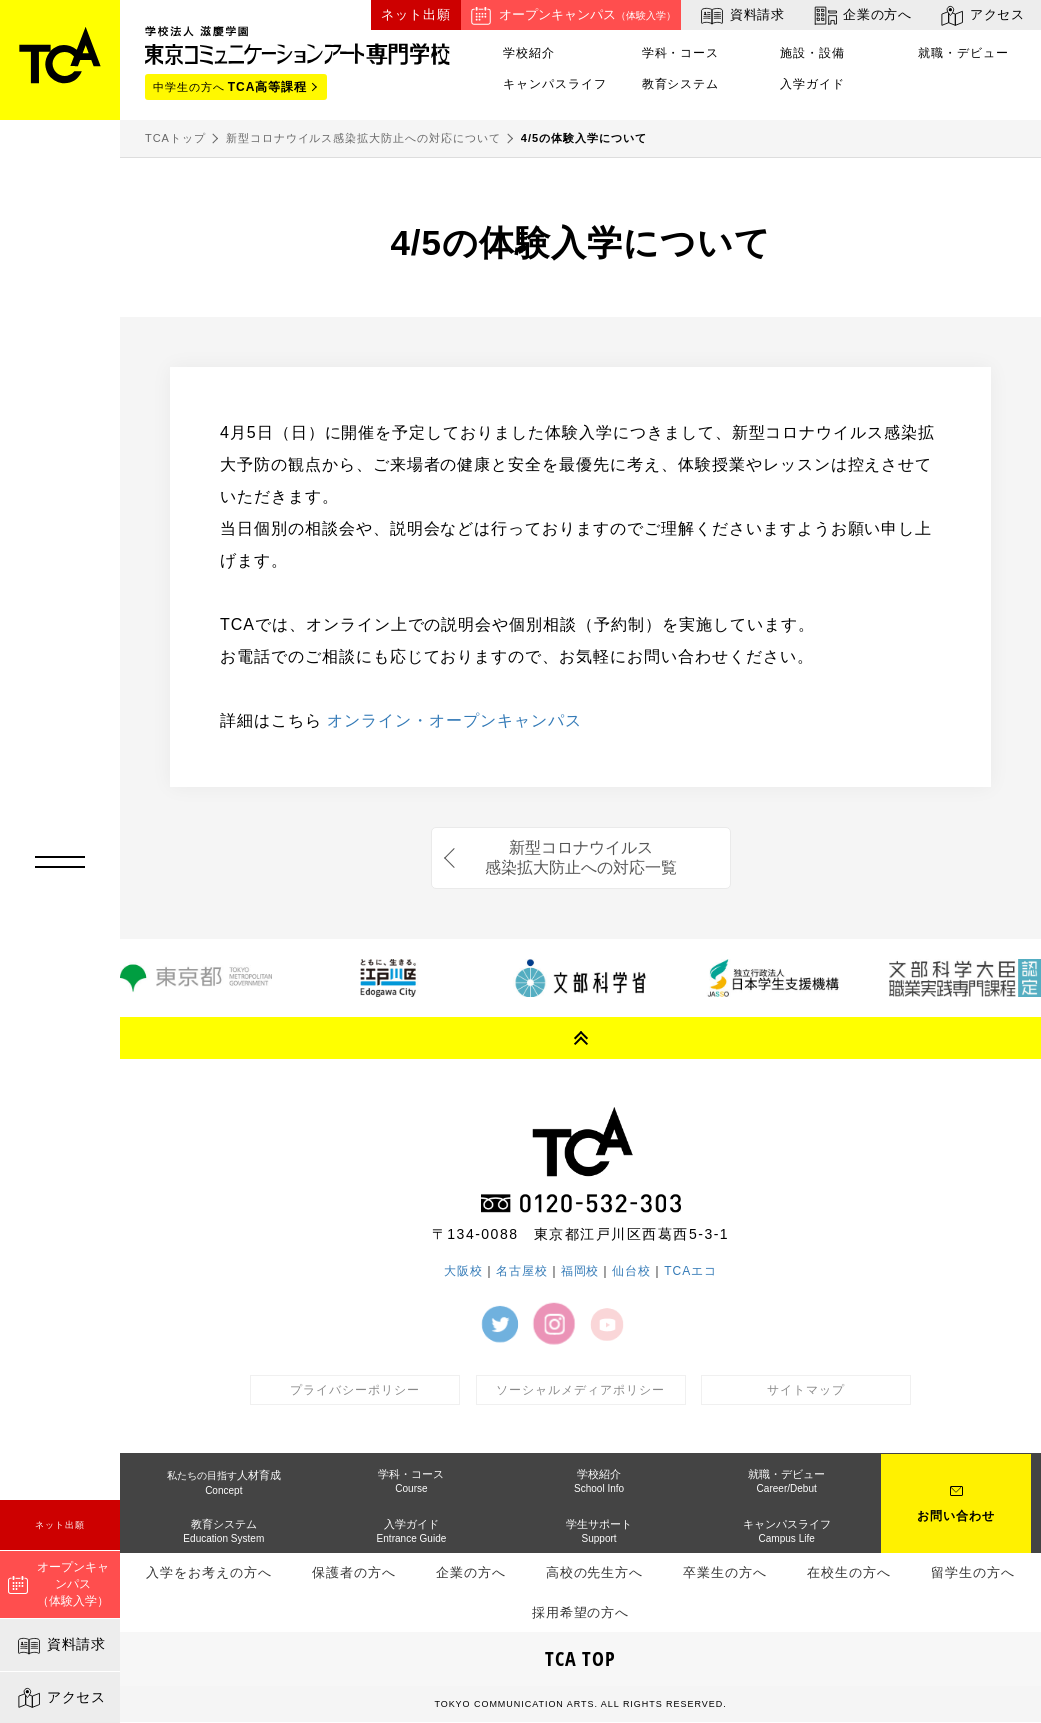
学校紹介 (529, 53)
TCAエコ (690, 1271)
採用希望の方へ (581, 1612)
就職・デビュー (963, 53)
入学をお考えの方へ (209, 1573)
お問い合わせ (956, 1518)
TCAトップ (175, 138)
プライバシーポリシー (355, 1390)
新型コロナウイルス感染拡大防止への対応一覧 (581, 857)
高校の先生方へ (595, 1573)
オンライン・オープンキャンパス (454, 720)
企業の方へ (861, 15)
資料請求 (60, 1646)
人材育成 (224, 1483)
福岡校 (580, 1271)
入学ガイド (812, 84)
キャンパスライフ (555, 84)
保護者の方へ (354, 1573)
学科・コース (681, 53)
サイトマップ (806, 1390)
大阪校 (463, 1271)
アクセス (60, 1698)
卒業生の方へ (725, 1573)
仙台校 (631, 1271)
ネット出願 (60, 1525)
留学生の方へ (973, 1573)
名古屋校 (522, 1271)
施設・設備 (812, 53)
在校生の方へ (849, 1573)
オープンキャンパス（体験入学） (58, 1584)
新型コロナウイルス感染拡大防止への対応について (363, 138)
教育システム (681, 84)
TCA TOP (581, 1659)
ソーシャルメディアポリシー (580, 1390)
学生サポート (599, 1532)
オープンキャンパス (571, 15)
